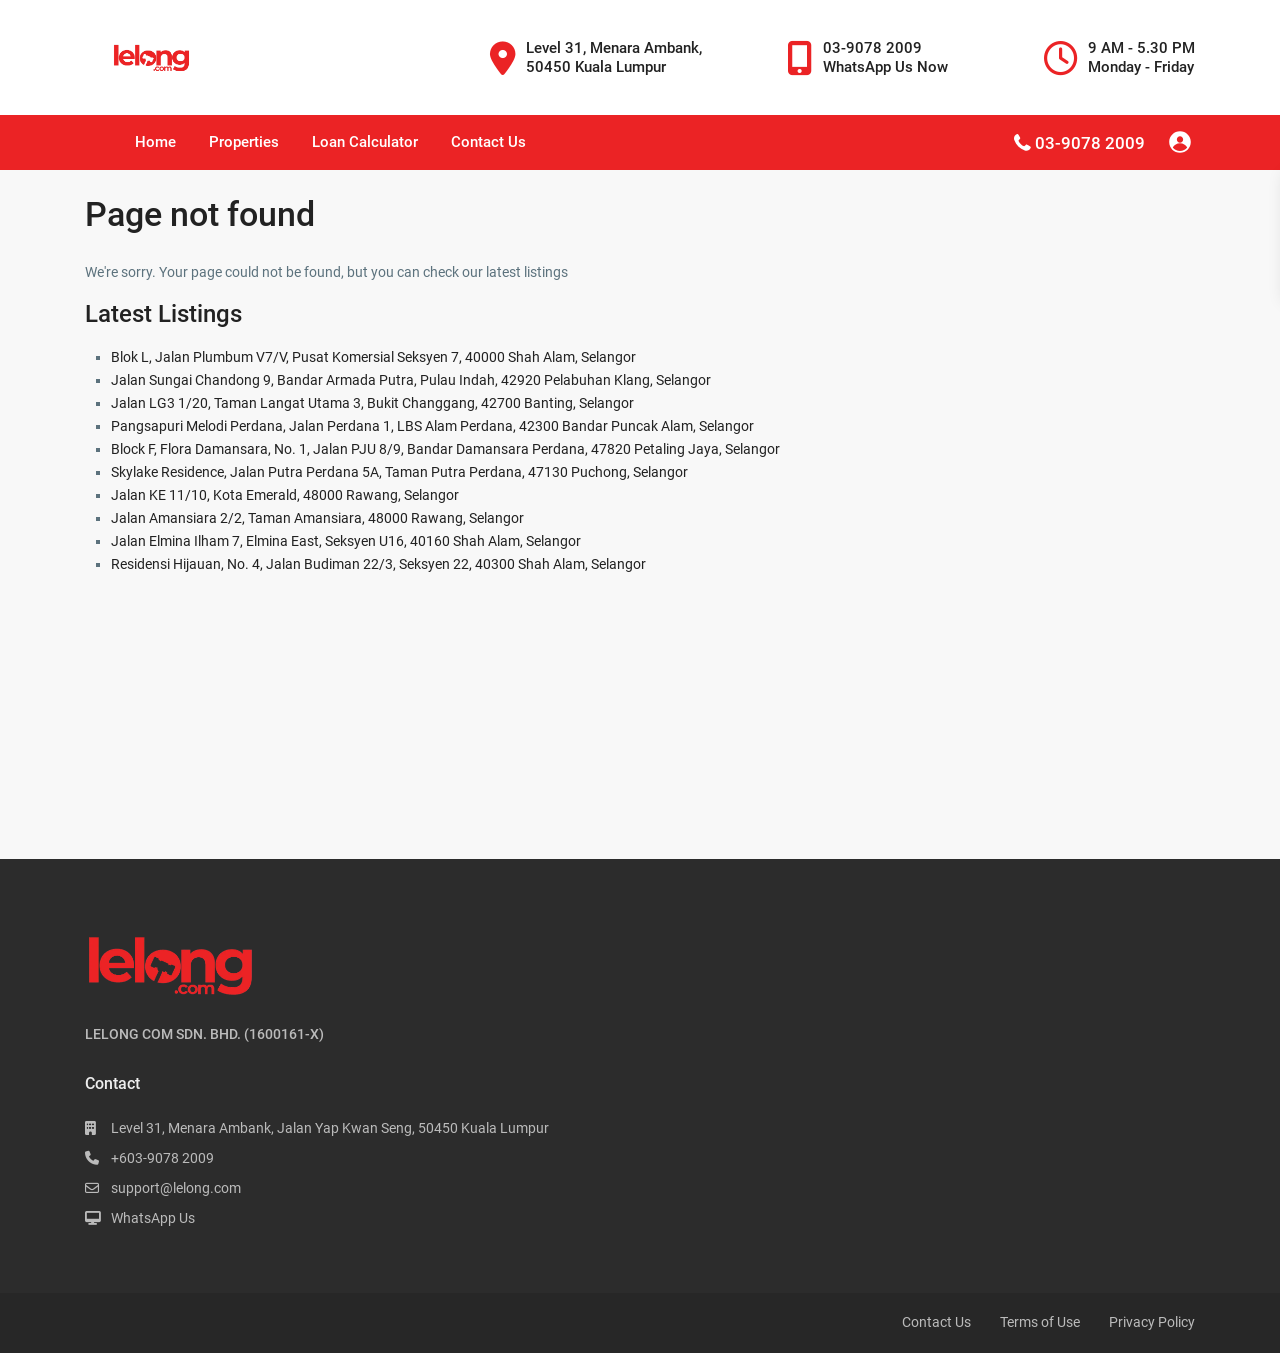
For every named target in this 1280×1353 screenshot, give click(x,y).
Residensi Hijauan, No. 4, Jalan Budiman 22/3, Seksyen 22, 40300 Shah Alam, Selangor (378, 564)
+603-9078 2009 (162, 1158)
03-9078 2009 (1090, 143)
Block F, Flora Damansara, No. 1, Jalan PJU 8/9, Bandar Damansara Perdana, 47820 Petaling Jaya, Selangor (445, 449)
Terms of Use (1040, 1322)
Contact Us (488, 142)
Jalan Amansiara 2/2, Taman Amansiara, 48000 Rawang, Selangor (317, 518)
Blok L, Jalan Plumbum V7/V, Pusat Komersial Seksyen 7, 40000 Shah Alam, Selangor (373, 357)
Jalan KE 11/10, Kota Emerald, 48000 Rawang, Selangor (285, 495)
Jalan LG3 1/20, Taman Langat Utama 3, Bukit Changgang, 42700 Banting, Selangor (372, 403)
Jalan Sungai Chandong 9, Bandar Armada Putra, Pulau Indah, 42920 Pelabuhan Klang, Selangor (411, 380)
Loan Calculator (365, 142)
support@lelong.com (176, 1188)
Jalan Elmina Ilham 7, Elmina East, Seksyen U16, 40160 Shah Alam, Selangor (346, 541)
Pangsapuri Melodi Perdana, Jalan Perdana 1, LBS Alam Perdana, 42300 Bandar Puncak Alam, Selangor (432, 426)
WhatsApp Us (153, 1218)
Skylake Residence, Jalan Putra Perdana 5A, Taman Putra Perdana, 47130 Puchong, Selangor (399, 472)
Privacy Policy (1152, 1322)
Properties (244, 142)
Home (155, 142)
